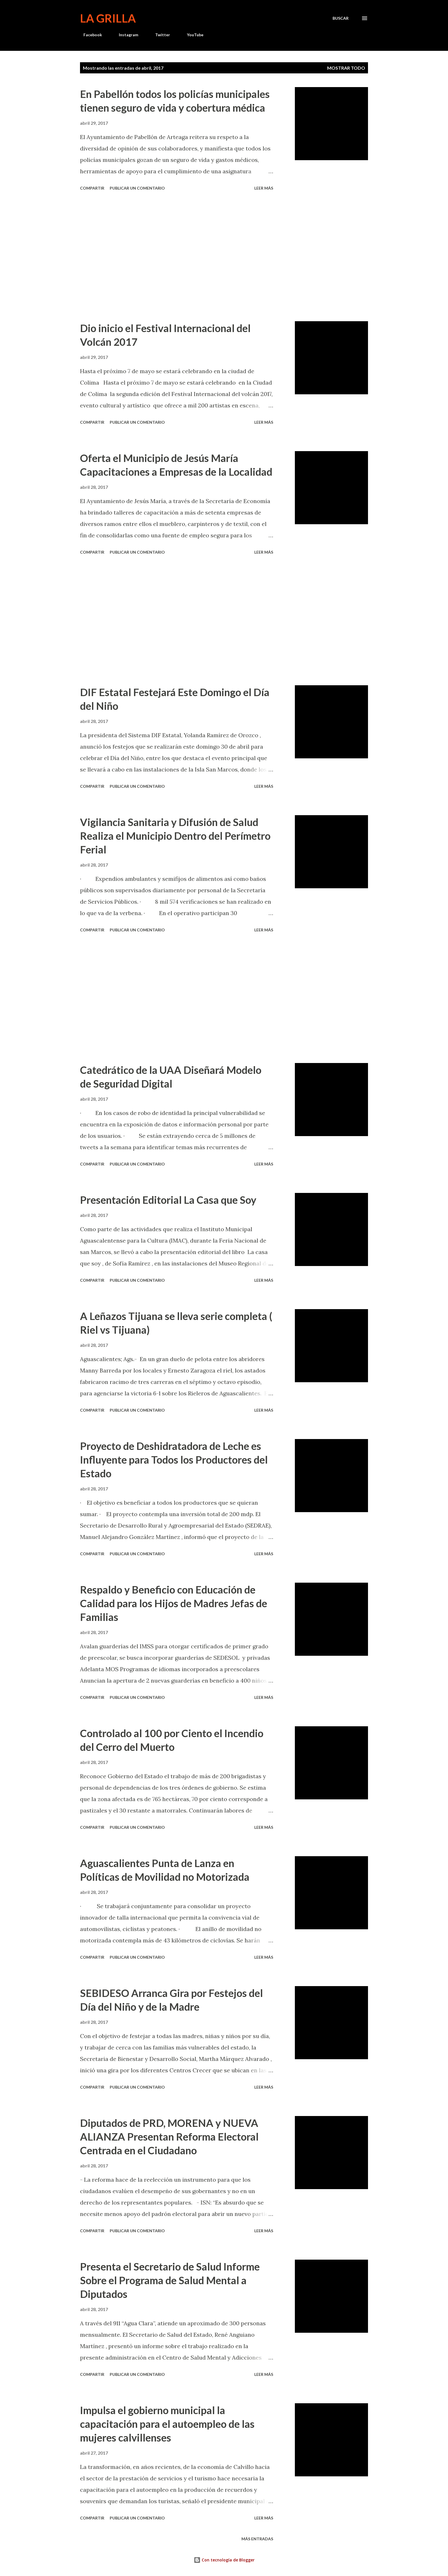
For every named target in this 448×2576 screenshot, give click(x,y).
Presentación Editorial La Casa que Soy (168, 1199)
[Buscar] (341, 18)
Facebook (89, 34)
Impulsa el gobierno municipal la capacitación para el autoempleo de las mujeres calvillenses (167, 2424)
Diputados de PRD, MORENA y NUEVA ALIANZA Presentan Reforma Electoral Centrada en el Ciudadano (169, 2137)
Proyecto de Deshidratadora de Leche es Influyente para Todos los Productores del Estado (174, 1460)
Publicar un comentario (137, 188)
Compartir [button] (92, 188)
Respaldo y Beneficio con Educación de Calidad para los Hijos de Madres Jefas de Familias (173, 1603)
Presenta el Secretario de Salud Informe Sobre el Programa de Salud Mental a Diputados (170, 2280)
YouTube (191, 34)
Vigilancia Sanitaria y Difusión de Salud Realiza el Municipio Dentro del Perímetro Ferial (175, 836)
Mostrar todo (346, 68)
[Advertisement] (176, 257)
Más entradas (257, 2538)
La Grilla (108, 18)
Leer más (263, 188)
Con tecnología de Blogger (224, 2560)
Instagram (125, 34)
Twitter (159, 34)
